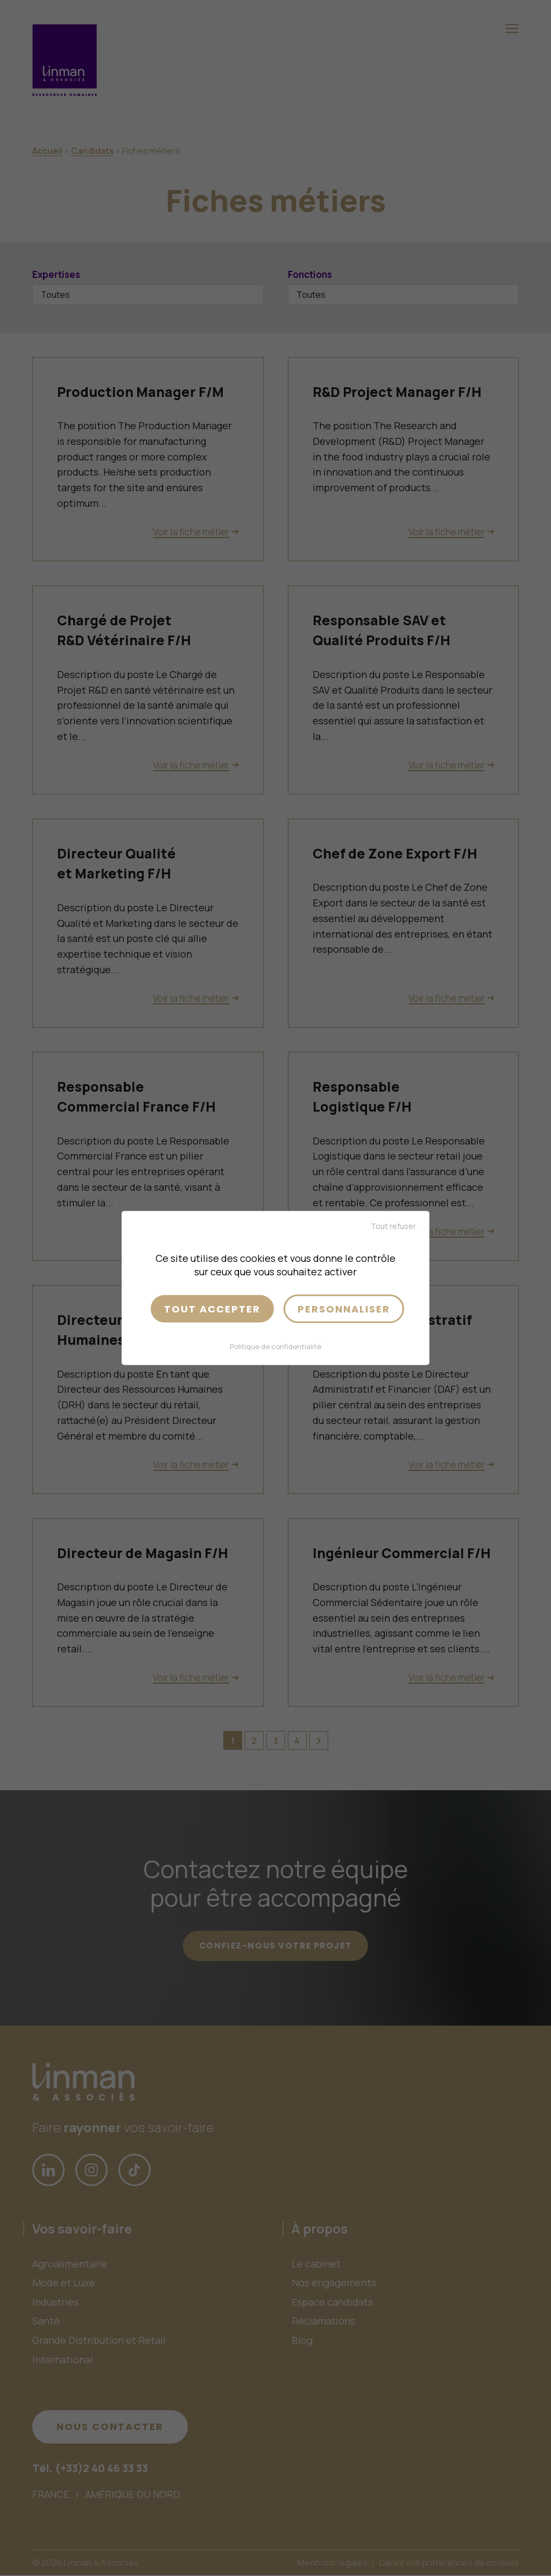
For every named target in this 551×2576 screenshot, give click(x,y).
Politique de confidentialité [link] (275, 1346)
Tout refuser (393, 1225)
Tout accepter (212, 1308)
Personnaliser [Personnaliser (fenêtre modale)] (344, 1308)
